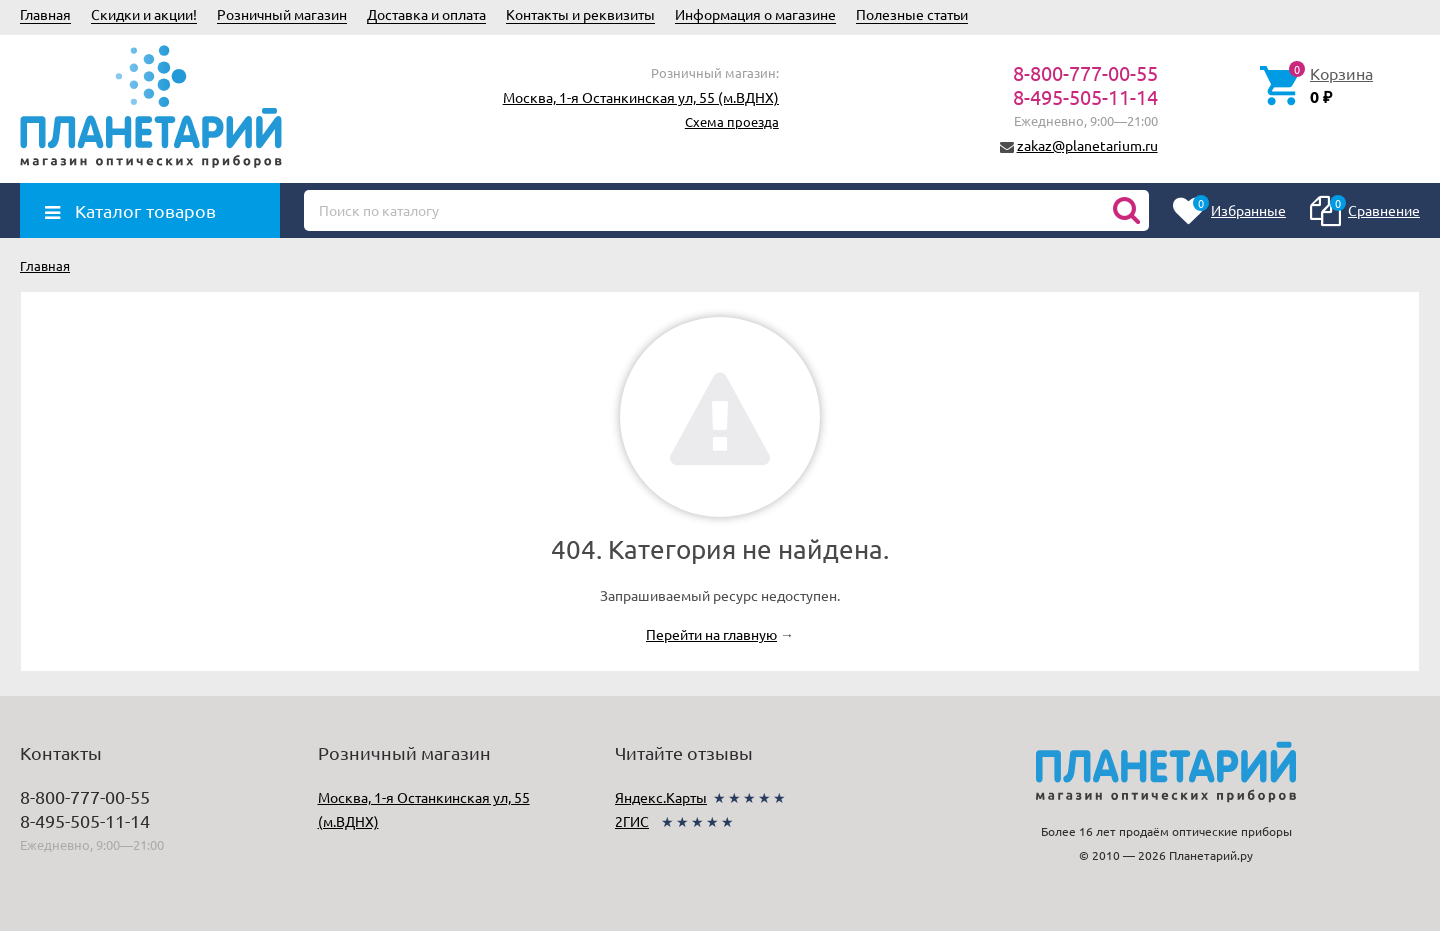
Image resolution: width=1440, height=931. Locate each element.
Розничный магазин (282, 14)
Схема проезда (732, 121)
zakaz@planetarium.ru (1087, 145)
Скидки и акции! (144, 14)
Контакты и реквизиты (580, 14)
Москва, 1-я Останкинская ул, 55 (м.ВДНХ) (641, 97)
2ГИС (632, 821)
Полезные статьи (912, 14)
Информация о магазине (755, 14)
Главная (45, 14)
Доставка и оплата (426, 14)
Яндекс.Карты (661, 797)
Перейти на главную (711, 634)
